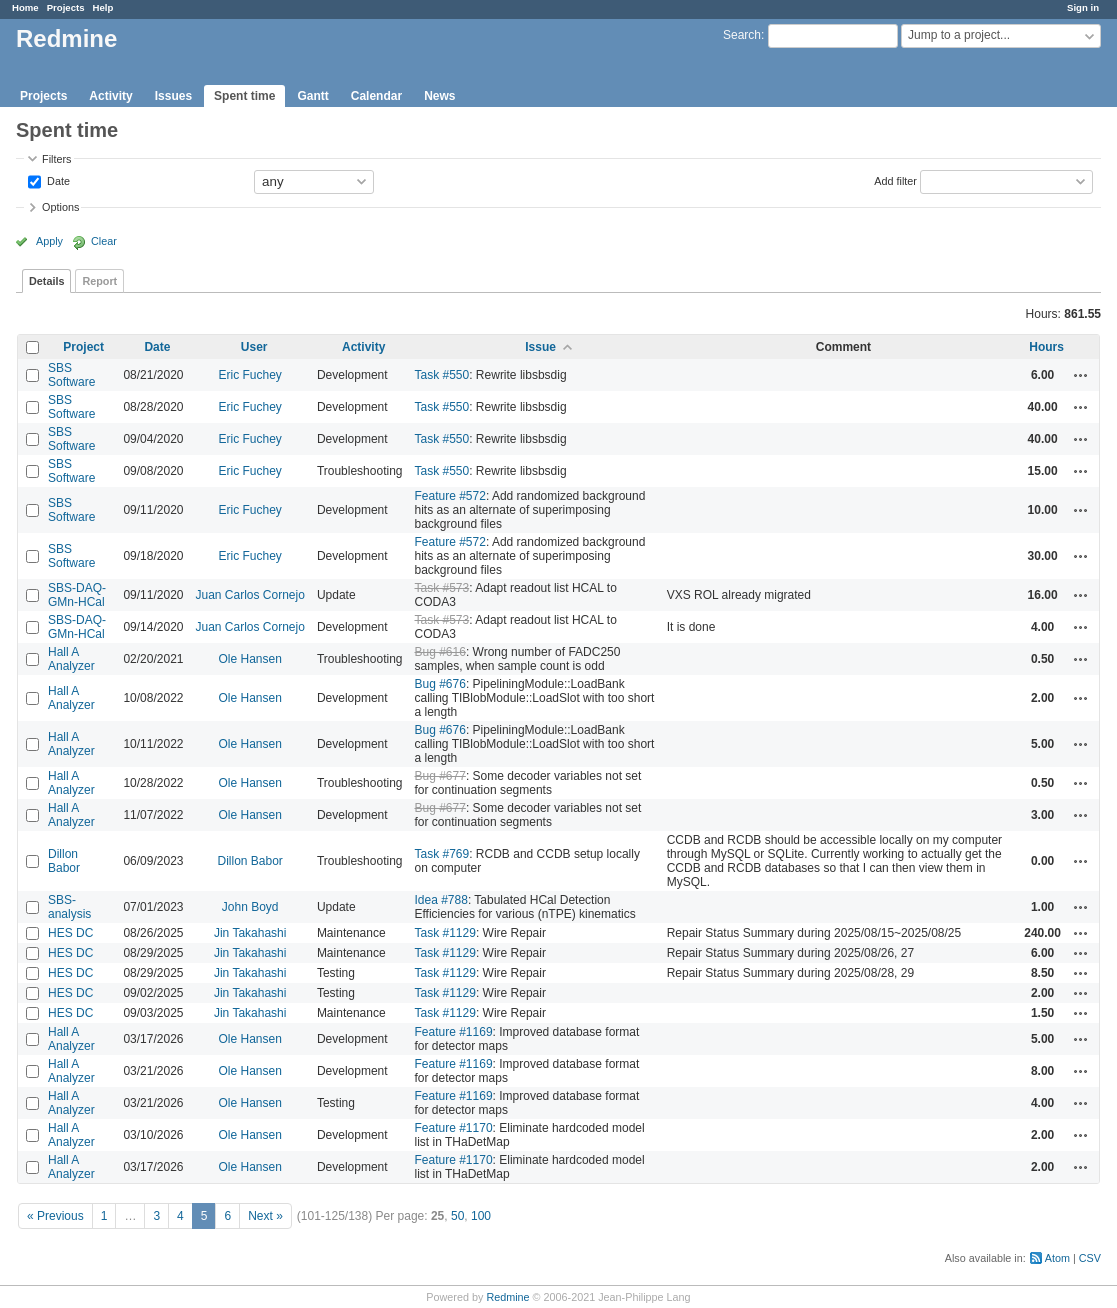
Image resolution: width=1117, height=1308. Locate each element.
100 (481, 1216)
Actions (1081, 375)
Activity (110, 96)
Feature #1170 (454, 1128)
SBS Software (71, 375)
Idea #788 (441, 900)
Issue (540, 347)
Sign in (1083, 7)
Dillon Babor (64, 861)
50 (457, 1216)
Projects (66, 7)
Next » (265, 1216)
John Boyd (250, 907)
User (254, 347)
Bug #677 (440, 776)
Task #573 (442, 588)
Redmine (507, 1297)
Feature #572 (450, 496)
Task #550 (442, 375)
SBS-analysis (69, 907)
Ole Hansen (249, 659)
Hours (1046, 347)
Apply (49, 241)
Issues (173, 96)
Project (83, 347)
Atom (1057, 1258)
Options (60, 207)
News (439, 96)
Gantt (312, 96)
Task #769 (442, 854)
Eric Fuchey (250, 375)
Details (46, 281)
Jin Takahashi (250, 933)
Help (103, 7)
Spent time (244, 96)
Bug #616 (440, 652)
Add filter (895, 180)
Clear (104, 241)
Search (742, 35)
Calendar (376, 96)
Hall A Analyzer (71, 659)
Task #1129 (445, 933)
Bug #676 (440, 684)
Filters (56, 159)
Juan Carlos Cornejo (249, 595)
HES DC (70, 933)
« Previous (55, 1216)
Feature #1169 (454, 1032)
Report (99, 281)
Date (57, 180)
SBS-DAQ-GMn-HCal (77, 595)
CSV (1090, 1258)
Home (25, 7)
